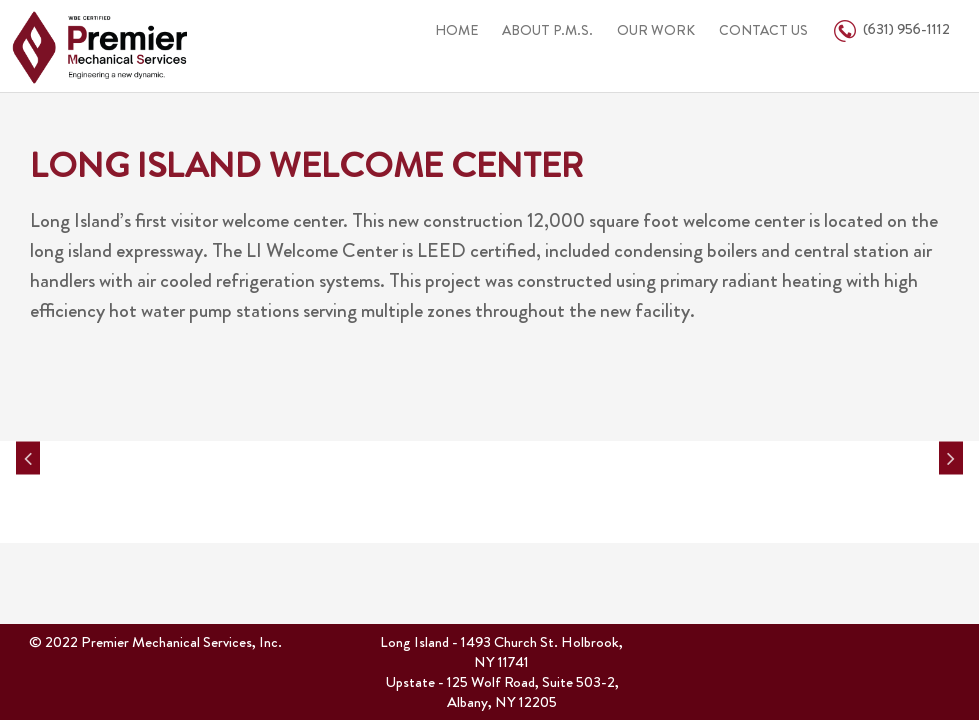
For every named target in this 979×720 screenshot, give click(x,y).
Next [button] (951, 457)
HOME (456, 30)
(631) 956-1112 (892, 30)
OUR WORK (656, 30)
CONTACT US (763, 30)
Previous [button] (28, 457)
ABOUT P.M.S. (547, 30)
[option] (489, 441)
